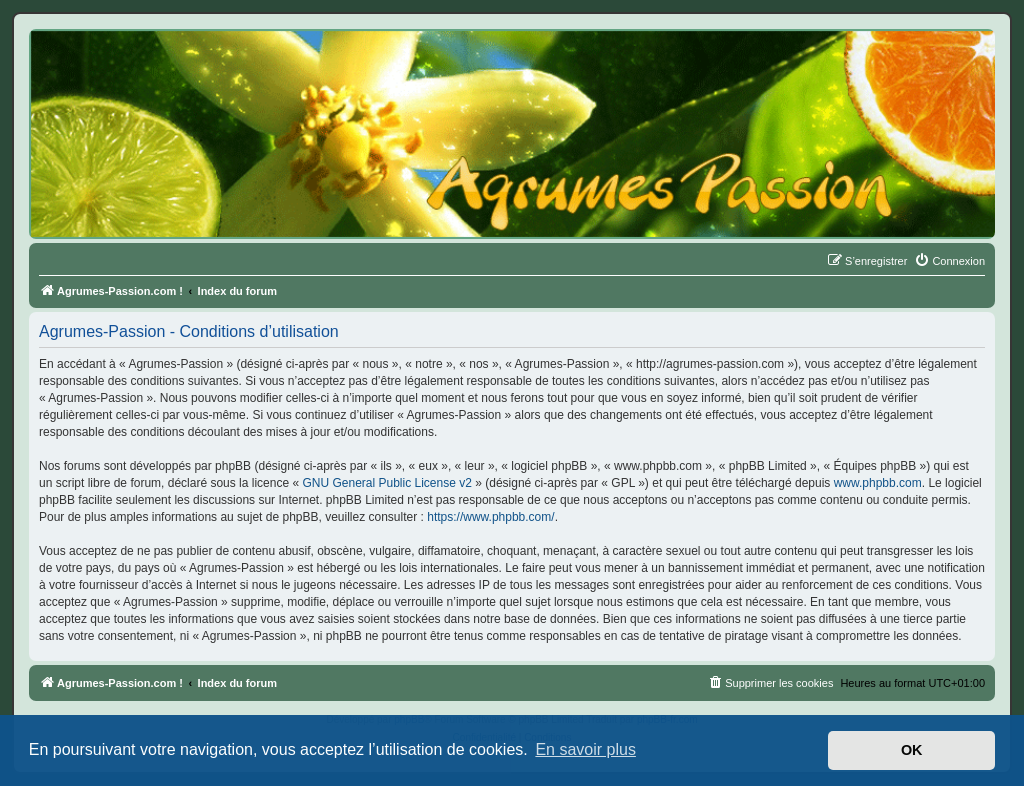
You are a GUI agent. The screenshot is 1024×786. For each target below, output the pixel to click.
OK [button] (912, 750)
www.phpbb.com (878, 483)
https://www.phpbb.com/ (490, 517)
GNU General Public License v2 (386, 483)
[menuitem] (949, 261)
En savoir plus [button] (585, 749)
